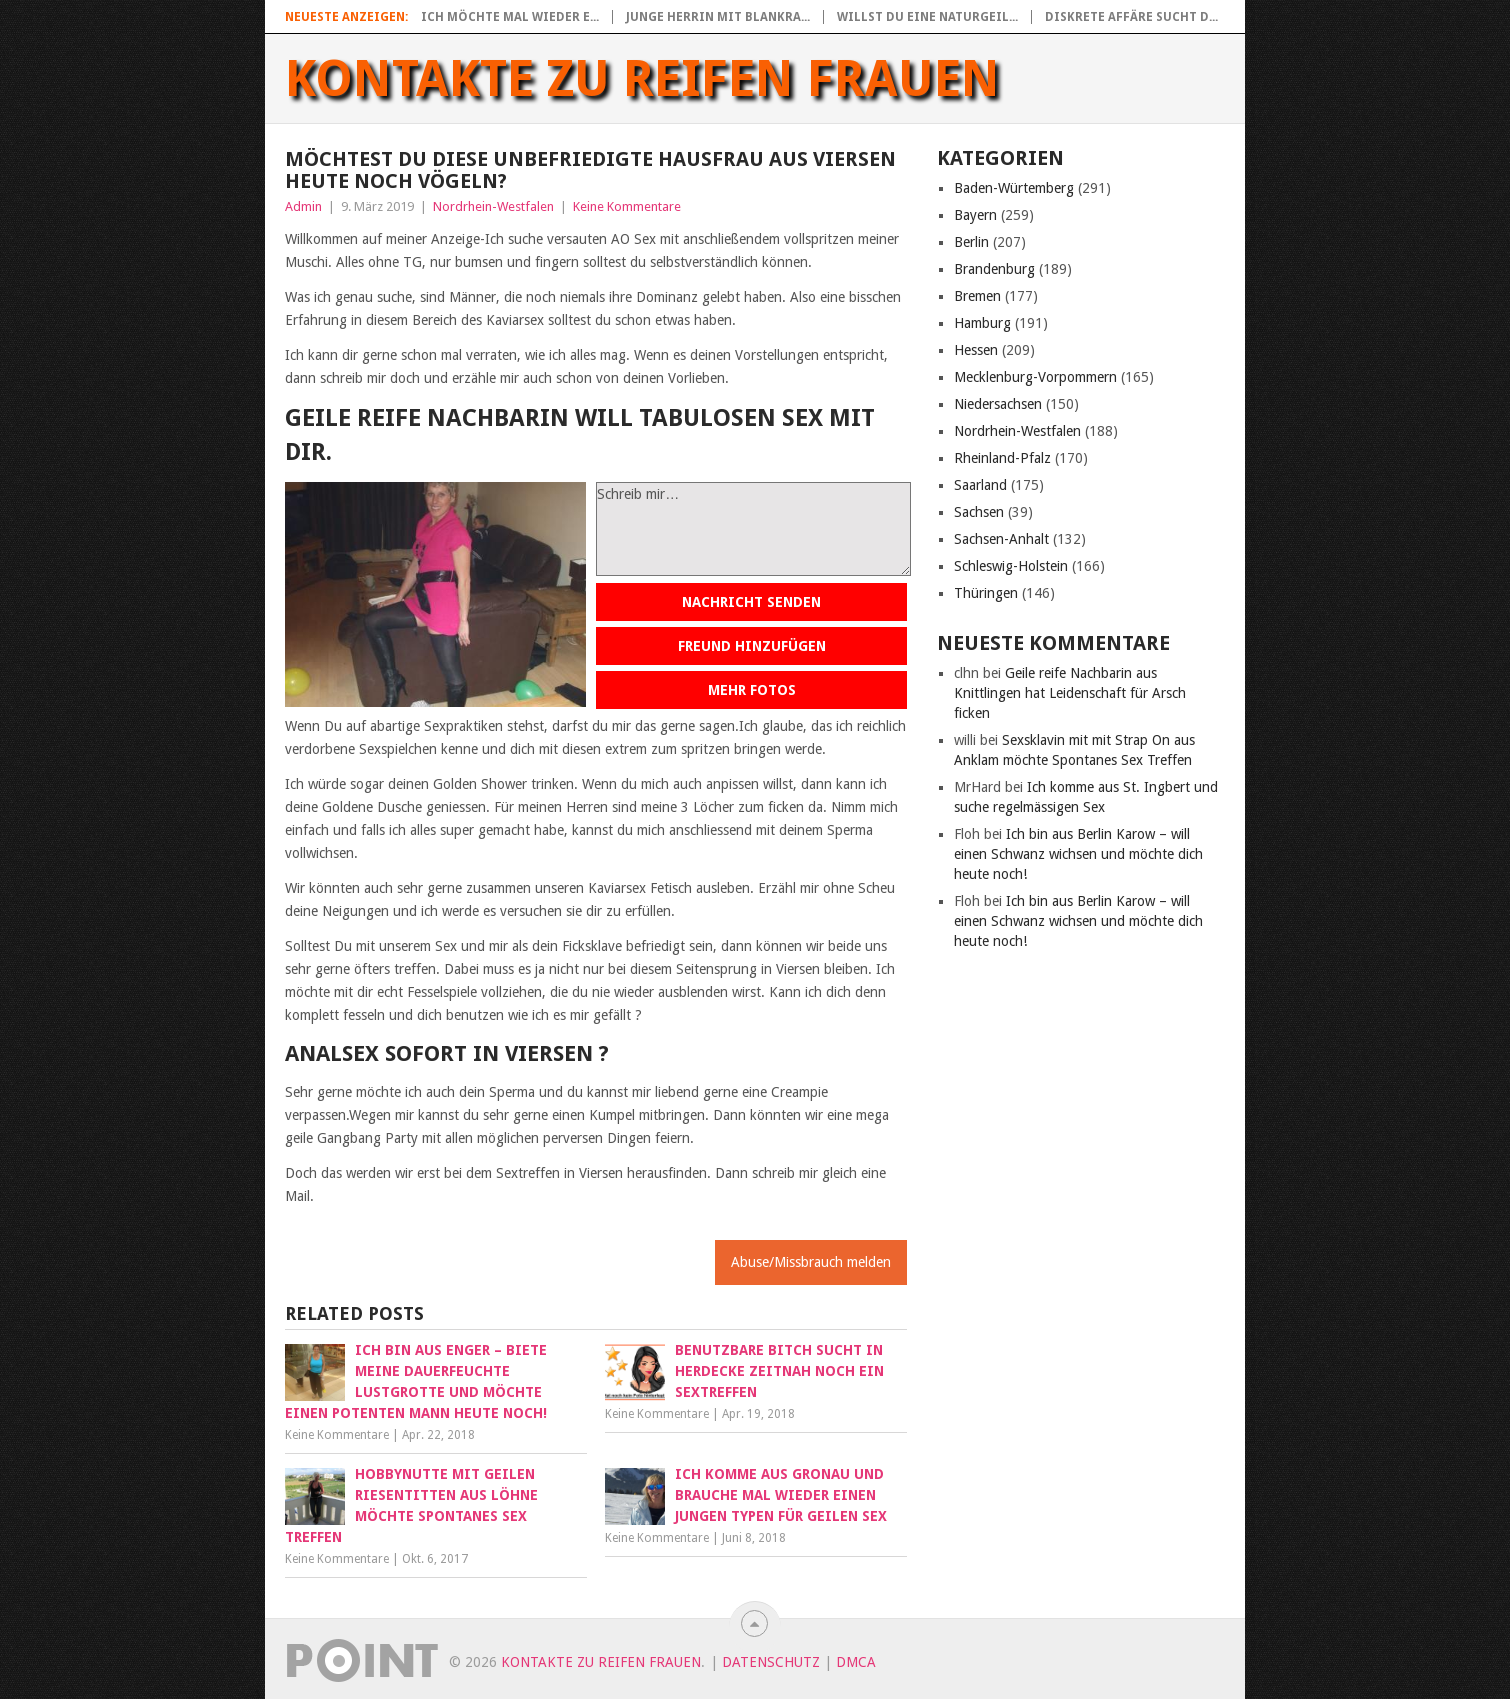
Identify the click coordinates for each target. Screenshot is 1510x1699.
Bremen (977, 296)
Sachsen (979, 512)
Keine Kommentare (627, 206)
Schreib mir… (753, 529)
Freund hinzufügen (752, 646)
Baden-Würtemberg (1014, 188)
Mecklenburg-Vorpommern (1035, 377)
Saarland (980, 485)
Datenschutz (771, 1662)
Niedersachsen (998, 404)
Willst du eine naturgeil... (927, 17)
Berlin (971, 242)
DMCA (856, 1662)
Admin (303, 206)
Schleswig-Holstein (1011, 566)
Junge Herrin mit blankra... (718, 17)
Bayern (975, 215)
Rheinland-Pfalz (1002, 458)
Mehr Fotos (752, 690)
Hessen (976, 350)
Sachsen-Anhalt (1001, 539)
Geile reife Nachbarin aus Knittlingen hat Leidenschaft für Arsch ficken (1070, 693)
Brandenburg (994, 269)
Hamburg (982, 323)
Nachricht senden (751, 602)
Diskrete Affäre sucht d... (1131, 17)
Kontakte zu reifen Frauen (642, 79)
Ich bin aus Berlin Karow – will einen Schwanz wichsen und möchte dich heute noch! (1078, 854)
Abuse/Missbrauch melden (811, 1262)
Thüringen (986, 593)
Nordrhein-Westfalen (493, 206)
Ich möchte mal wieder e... (510, 17)
